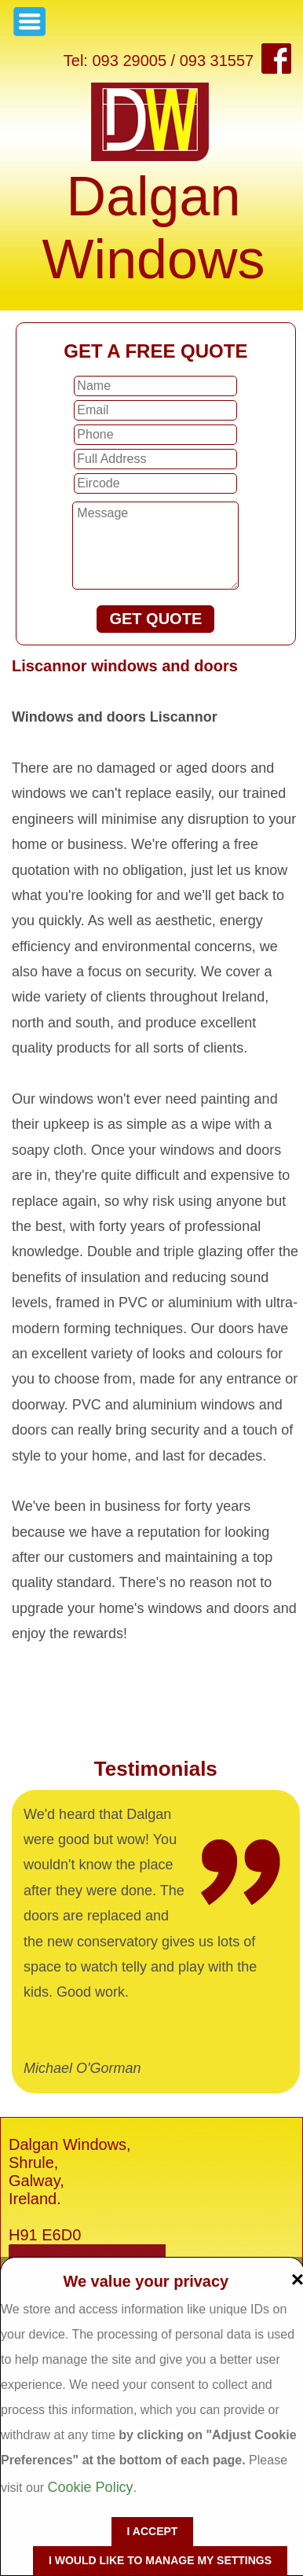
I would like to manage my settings (160, 2560)
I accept (152, 2531)
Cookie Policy (90, 2487)
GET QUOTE (155, 618)
